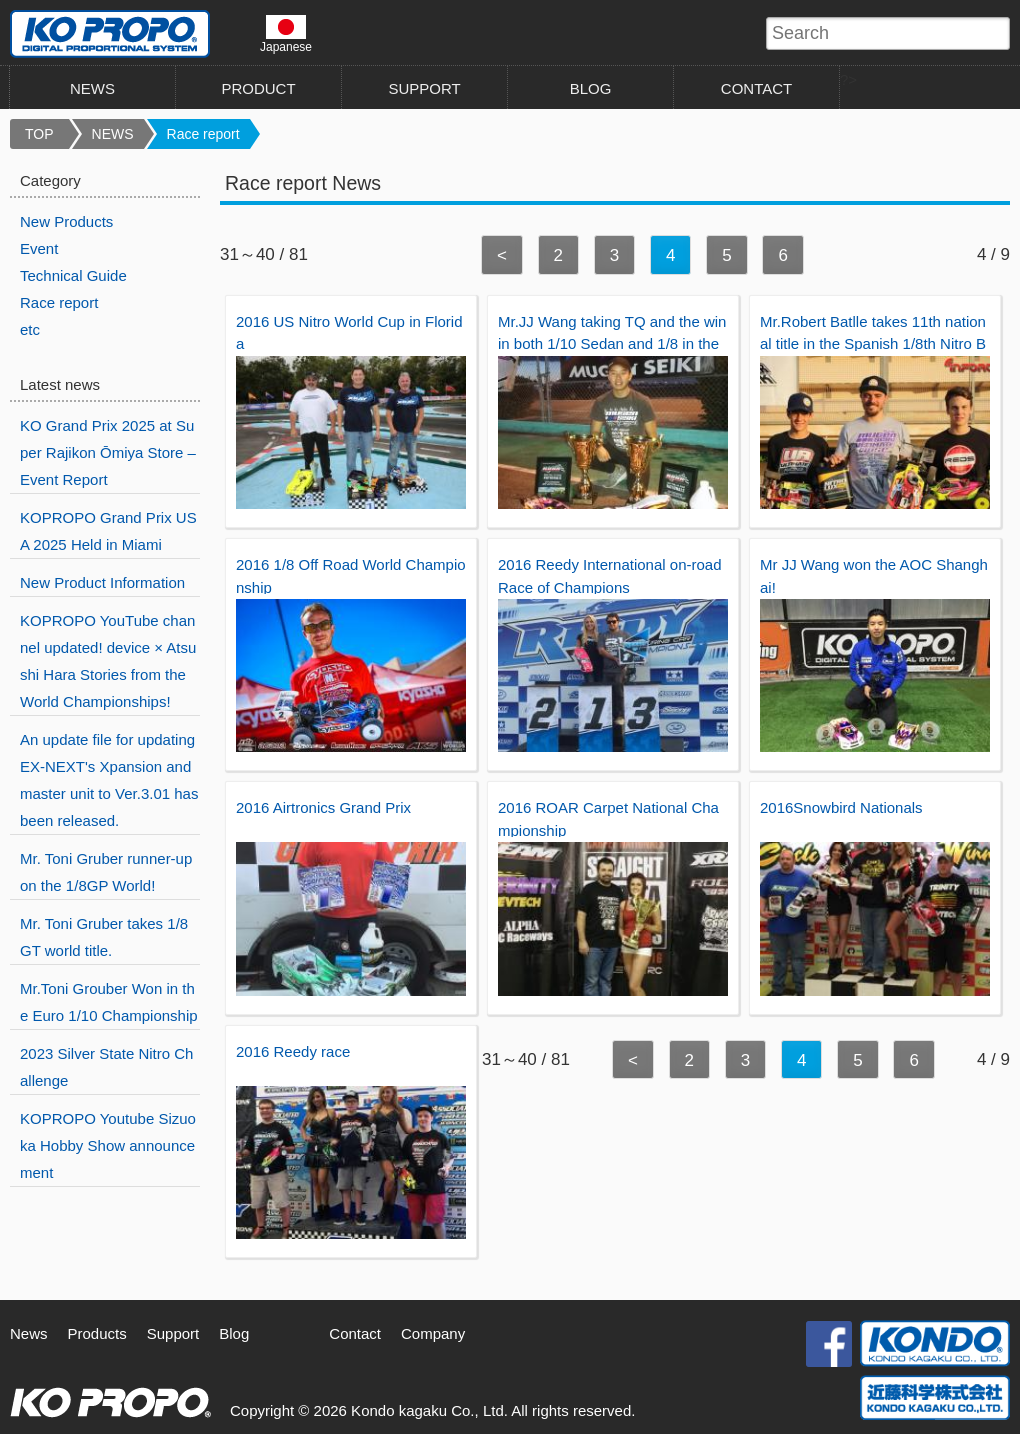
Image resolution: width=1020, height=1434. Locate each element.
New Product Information (102, 582)
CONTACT (756, 88)
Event (39, 248)
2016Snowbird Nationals (841, 807)
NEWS (92, 88)
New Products (66, 221)
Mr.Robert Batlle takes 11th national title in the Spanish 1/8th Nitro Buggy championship (873, 344)
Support (173, 1333)
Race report (203, 134)
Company (433, 1333)
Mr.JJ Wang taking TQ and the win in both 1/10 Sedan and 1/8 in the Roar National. (612, 344)
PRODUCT (258, 88)
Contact (355, 1333)
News (29, 1333)
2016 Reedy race (293, 1051)
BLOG (591, 88)
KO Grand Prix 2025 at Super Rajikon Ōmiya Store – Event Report (108, 452)
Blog (234, 1333)
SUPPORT (424, 88)
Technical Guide (73, 275)
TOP (39, 134)
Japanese (286, 34)
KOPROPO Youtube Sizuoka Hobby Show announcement (108, 1145)
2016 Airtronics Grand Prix (323, 807)
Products (97, 1333)
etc (30, 329)
